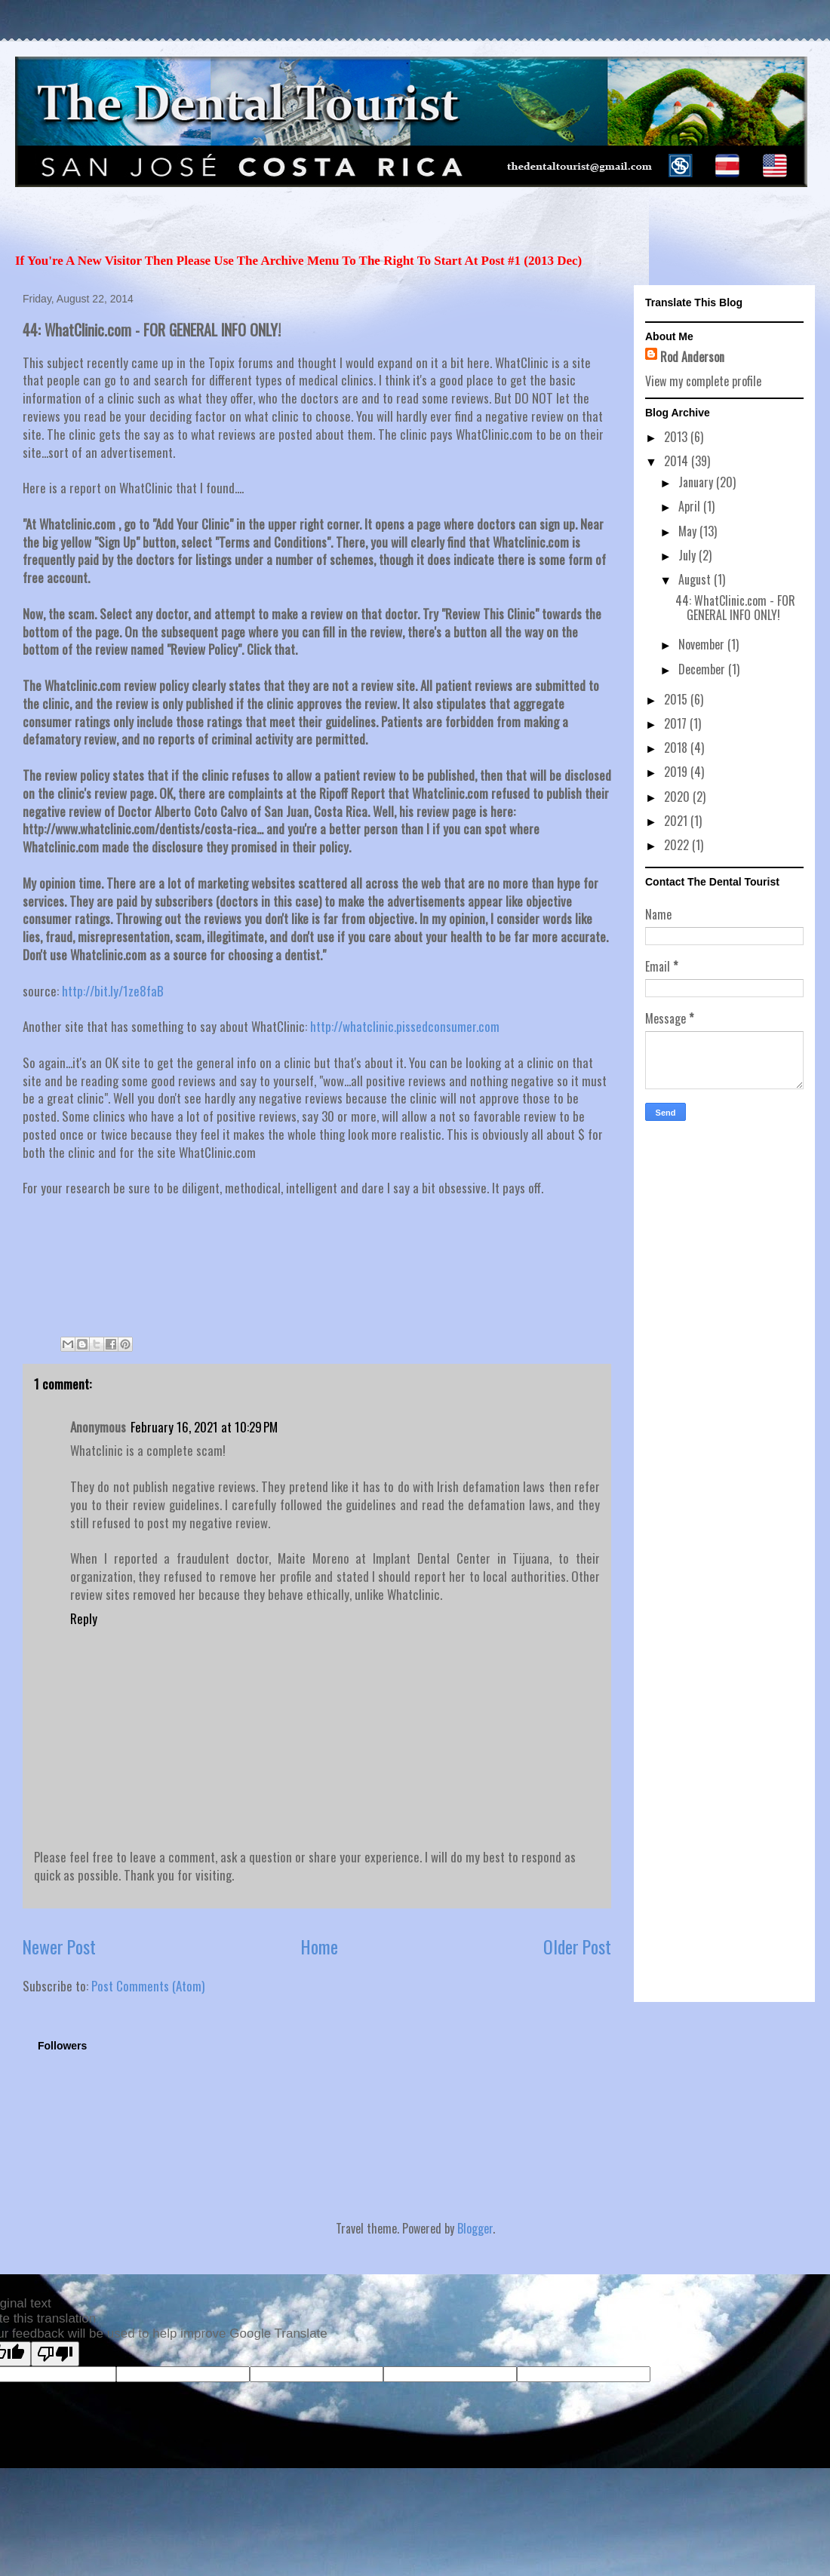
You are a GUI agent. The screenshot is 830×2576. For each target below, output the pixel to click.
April (690, 506)
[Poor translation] (55, 2353)
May (688, 531)
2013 (677, 437)
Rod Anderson (692, 357)
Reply (83, 1618)
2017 (677, 723)
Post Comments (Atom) (147, 1985)
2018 (677, 747)
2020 (678, 797)
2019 (677, 772)
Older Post (577, 1946)
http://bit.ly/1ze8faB (113, 990)
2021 (677, 821)
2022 (678, 845)
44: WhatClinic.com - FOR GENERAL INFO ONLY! (735, 607)
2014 (677, 461)
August (696, 579)
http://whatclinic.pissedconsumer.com (405, 1026)
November (702, 644)
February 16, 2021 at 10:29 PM (204, 1426)
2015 (677, 699)
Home (319, 1946)
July (688, 555)
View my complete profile (703, 381)
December (703, 669)
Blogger (475, 2228)
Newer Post (59, 1946)
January (697, 482)
